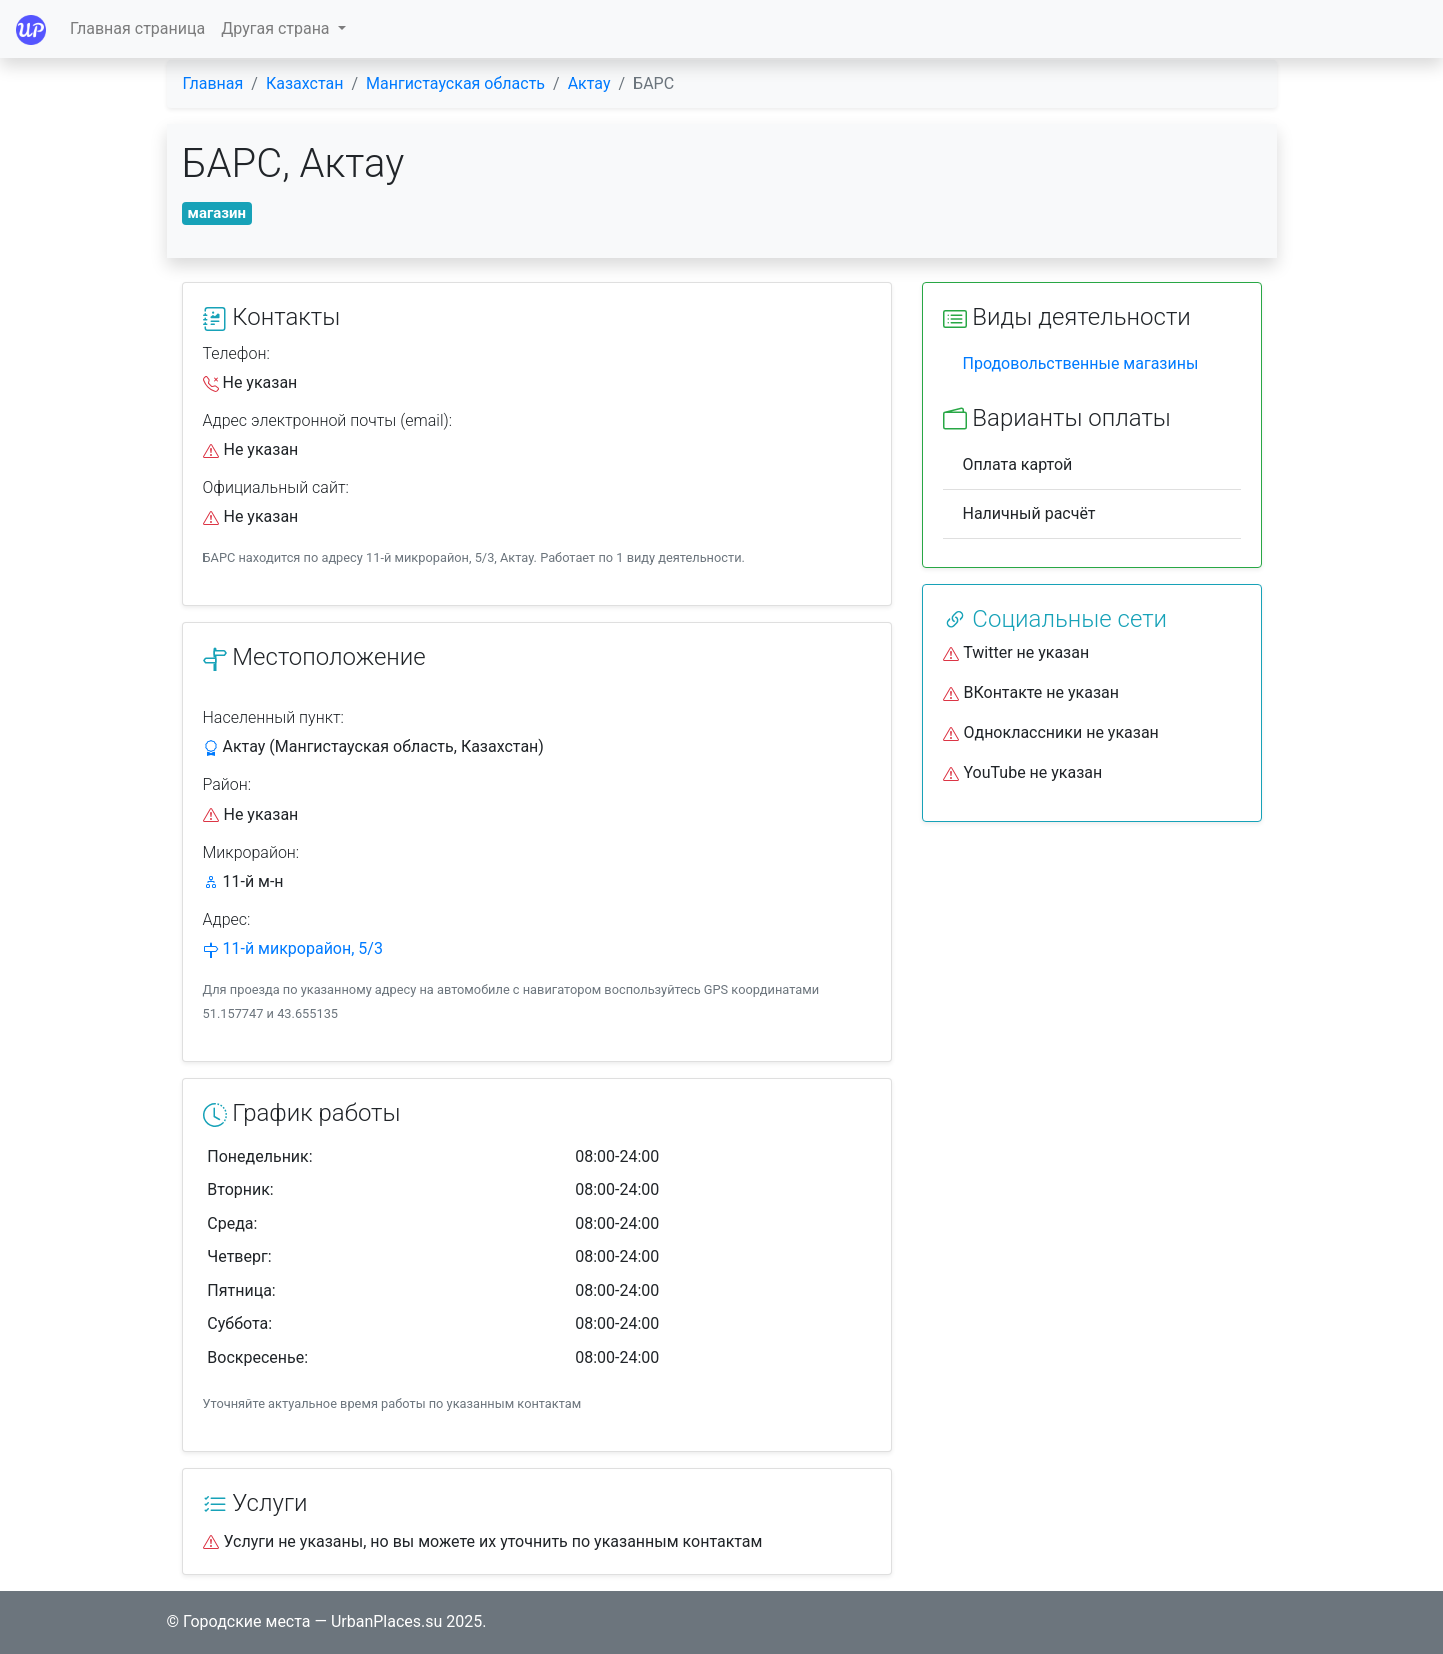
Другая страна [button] (277, 28)
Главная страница (137, 28)
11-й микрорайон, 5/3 (302, 948)
